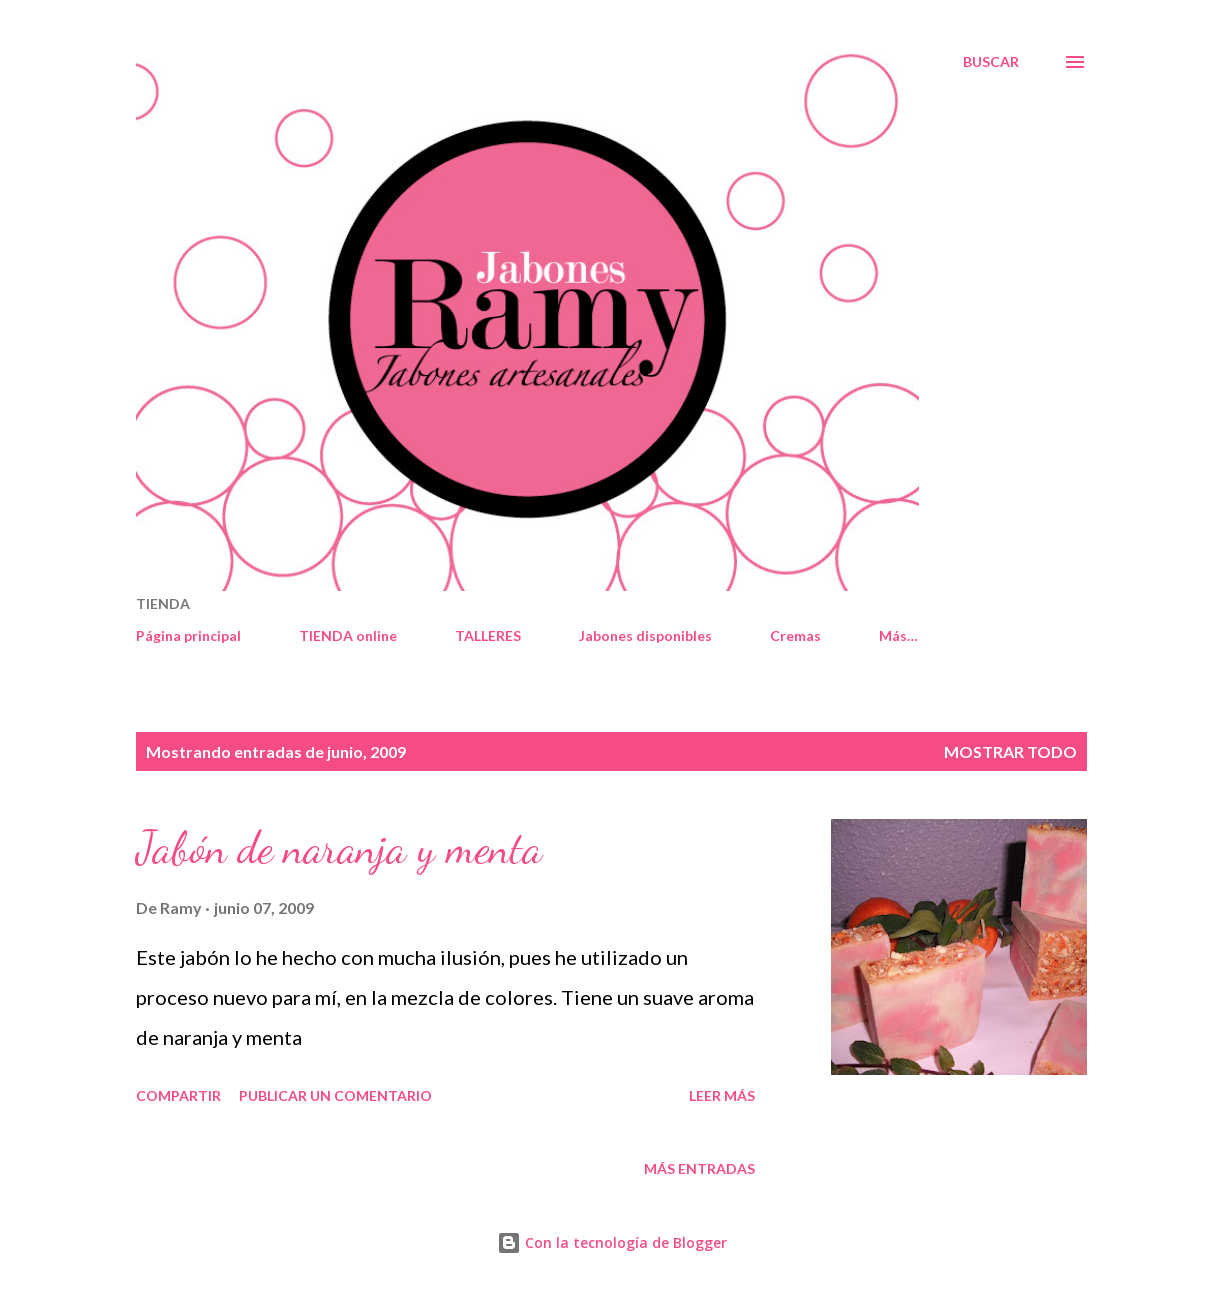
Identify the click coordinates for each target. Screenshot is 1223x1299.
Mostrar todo (1010, 751)
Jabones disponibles (645, 635)
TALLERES (488, 635)
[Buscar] (991, 62)
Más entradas (699, 1168)
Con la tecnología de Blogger (612, 1242)
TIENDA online (348, 635)
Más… (898, 635)
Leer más (722, 1095)
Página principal (188, 635)
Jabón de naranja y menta (339, 848)
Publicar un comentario (335, 1095)
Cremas (795, 635)
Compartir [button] (178, 1095)
